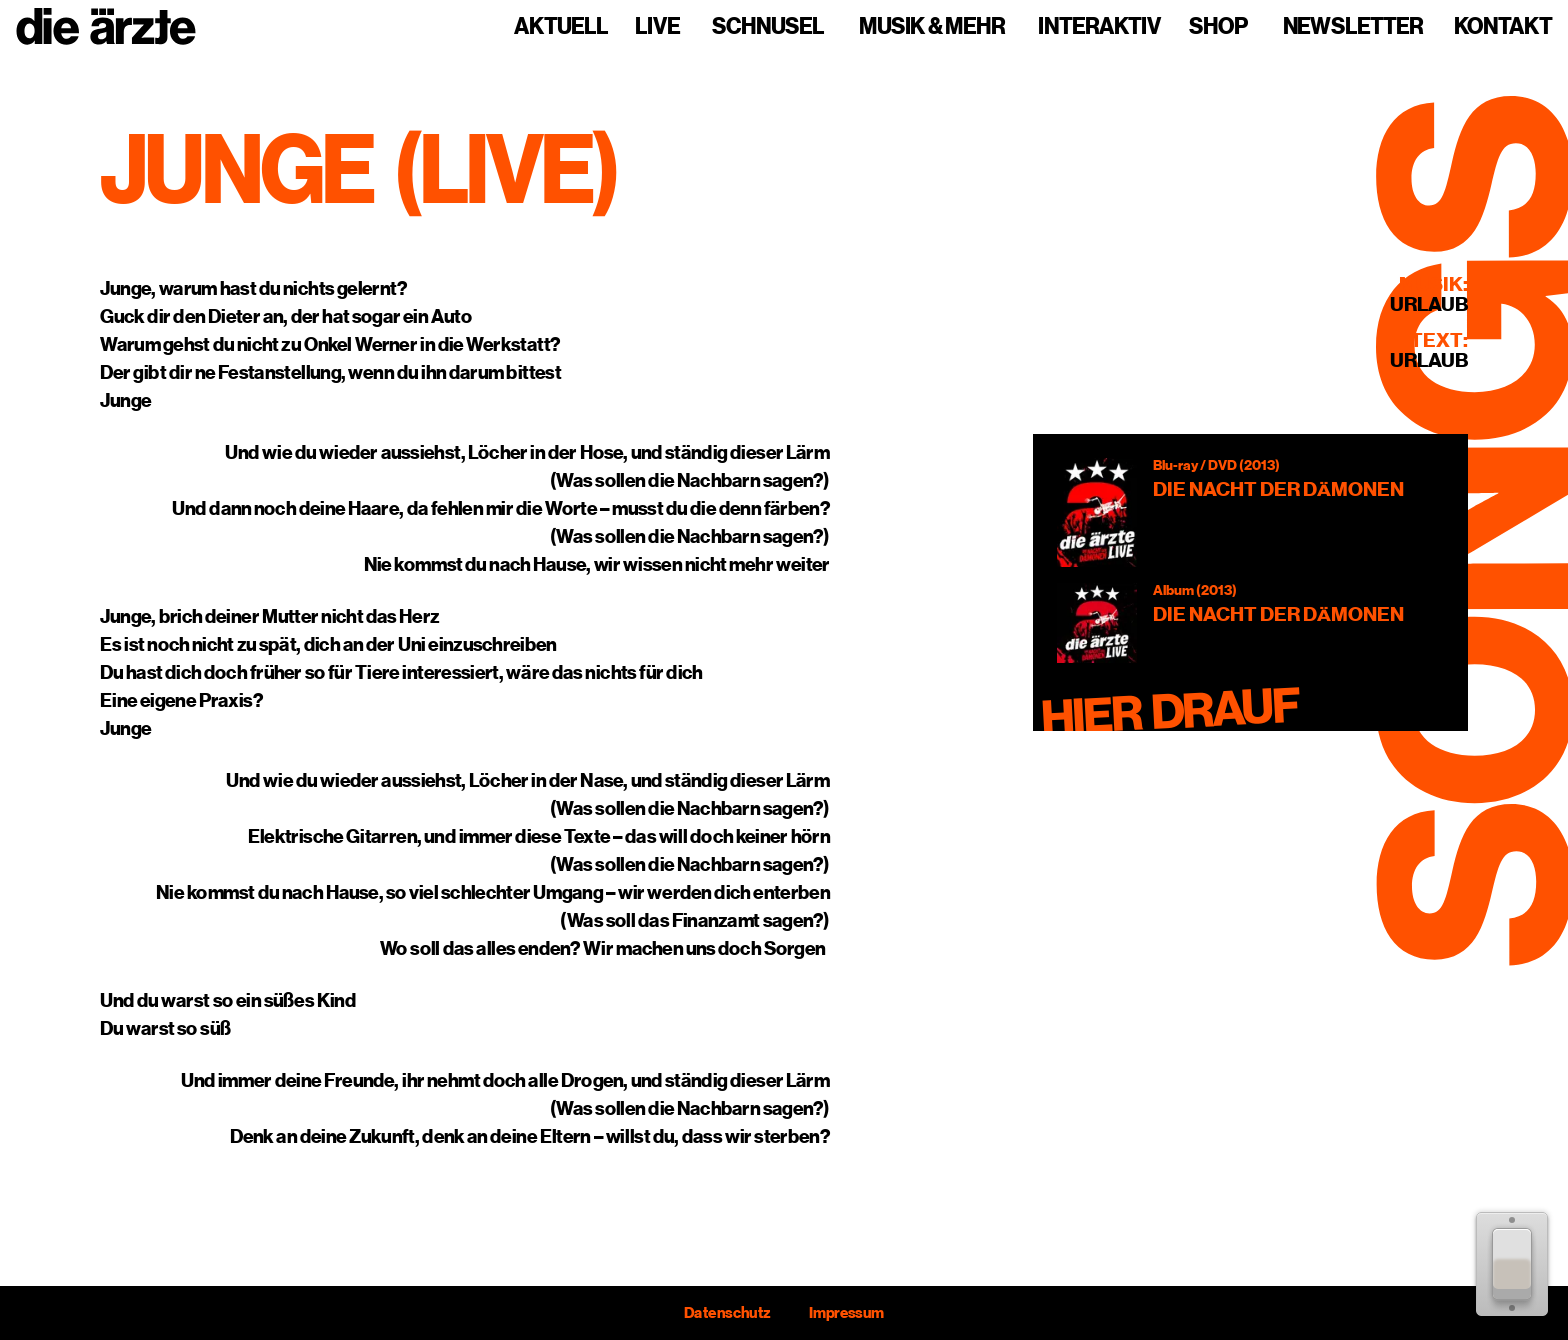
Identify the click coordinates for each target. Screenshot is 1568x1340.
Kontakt (1503, 27)
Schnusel (768, 27)
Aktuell (561, 27)
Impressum (846, 1313)
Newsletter (1353, 27)
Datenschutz (727, 1313)
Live (657, 27)
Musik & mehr (932, 27)
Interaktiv (1099, 27)
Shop (1218, 27)
